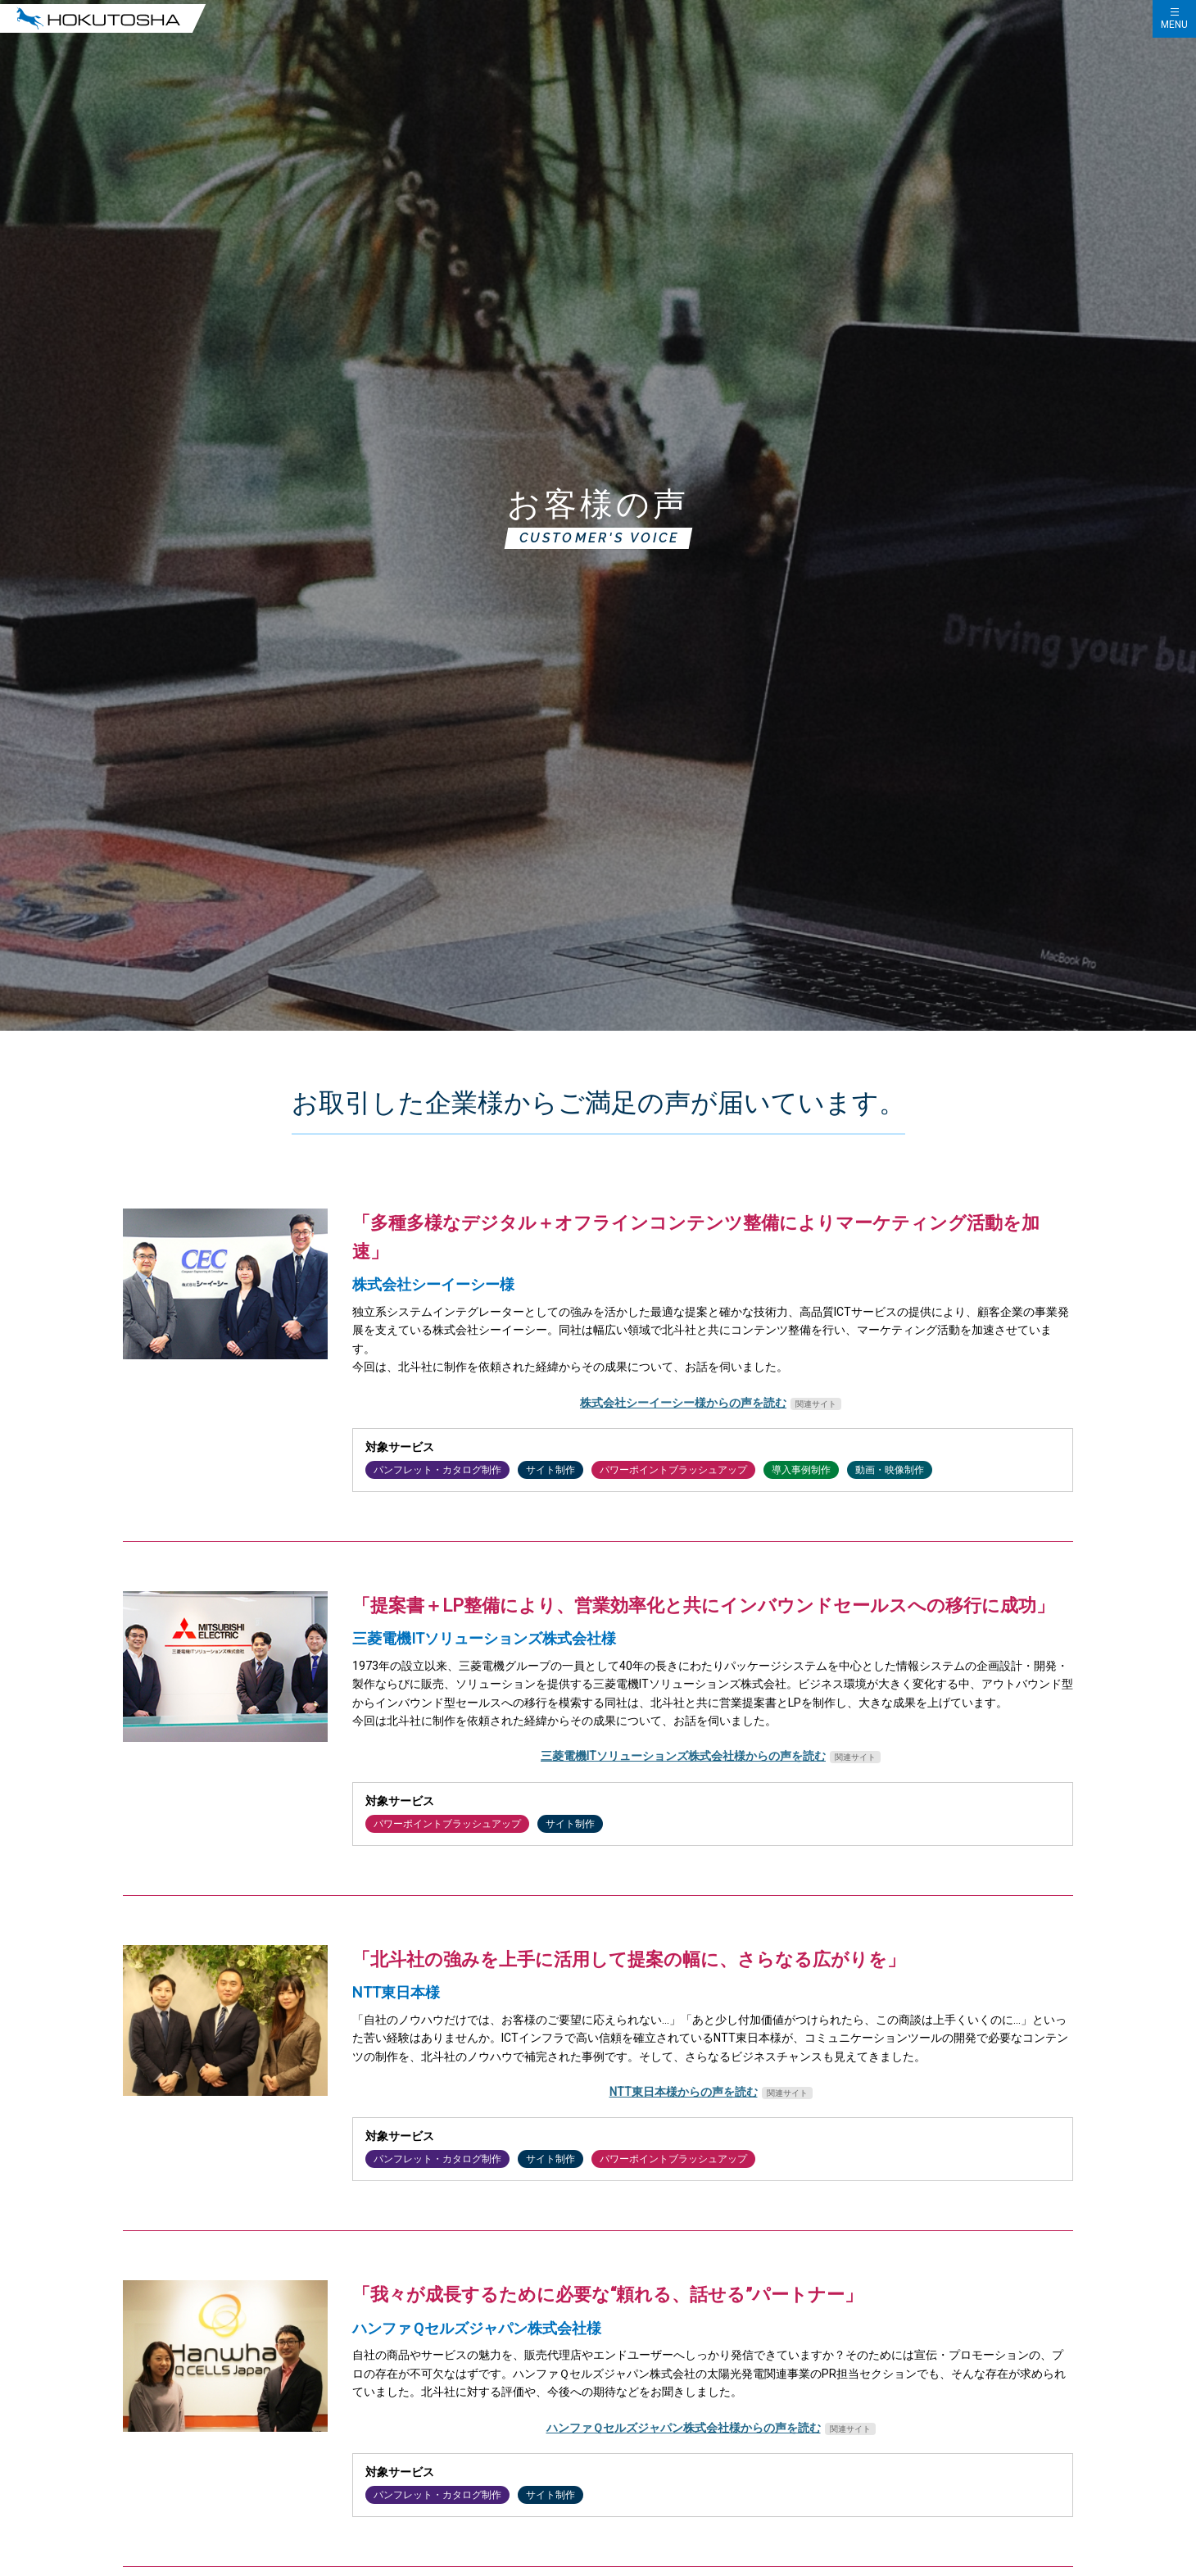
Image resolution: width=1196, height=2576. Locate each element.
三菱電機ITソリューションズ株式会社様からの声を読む (683, 1755)
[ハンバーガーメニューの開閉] (1174, 19)
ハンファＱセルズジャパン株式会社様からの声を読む (683, 2427)
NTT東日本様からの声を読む (683, 2091)
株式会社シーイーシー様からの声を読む (683, 1402)
